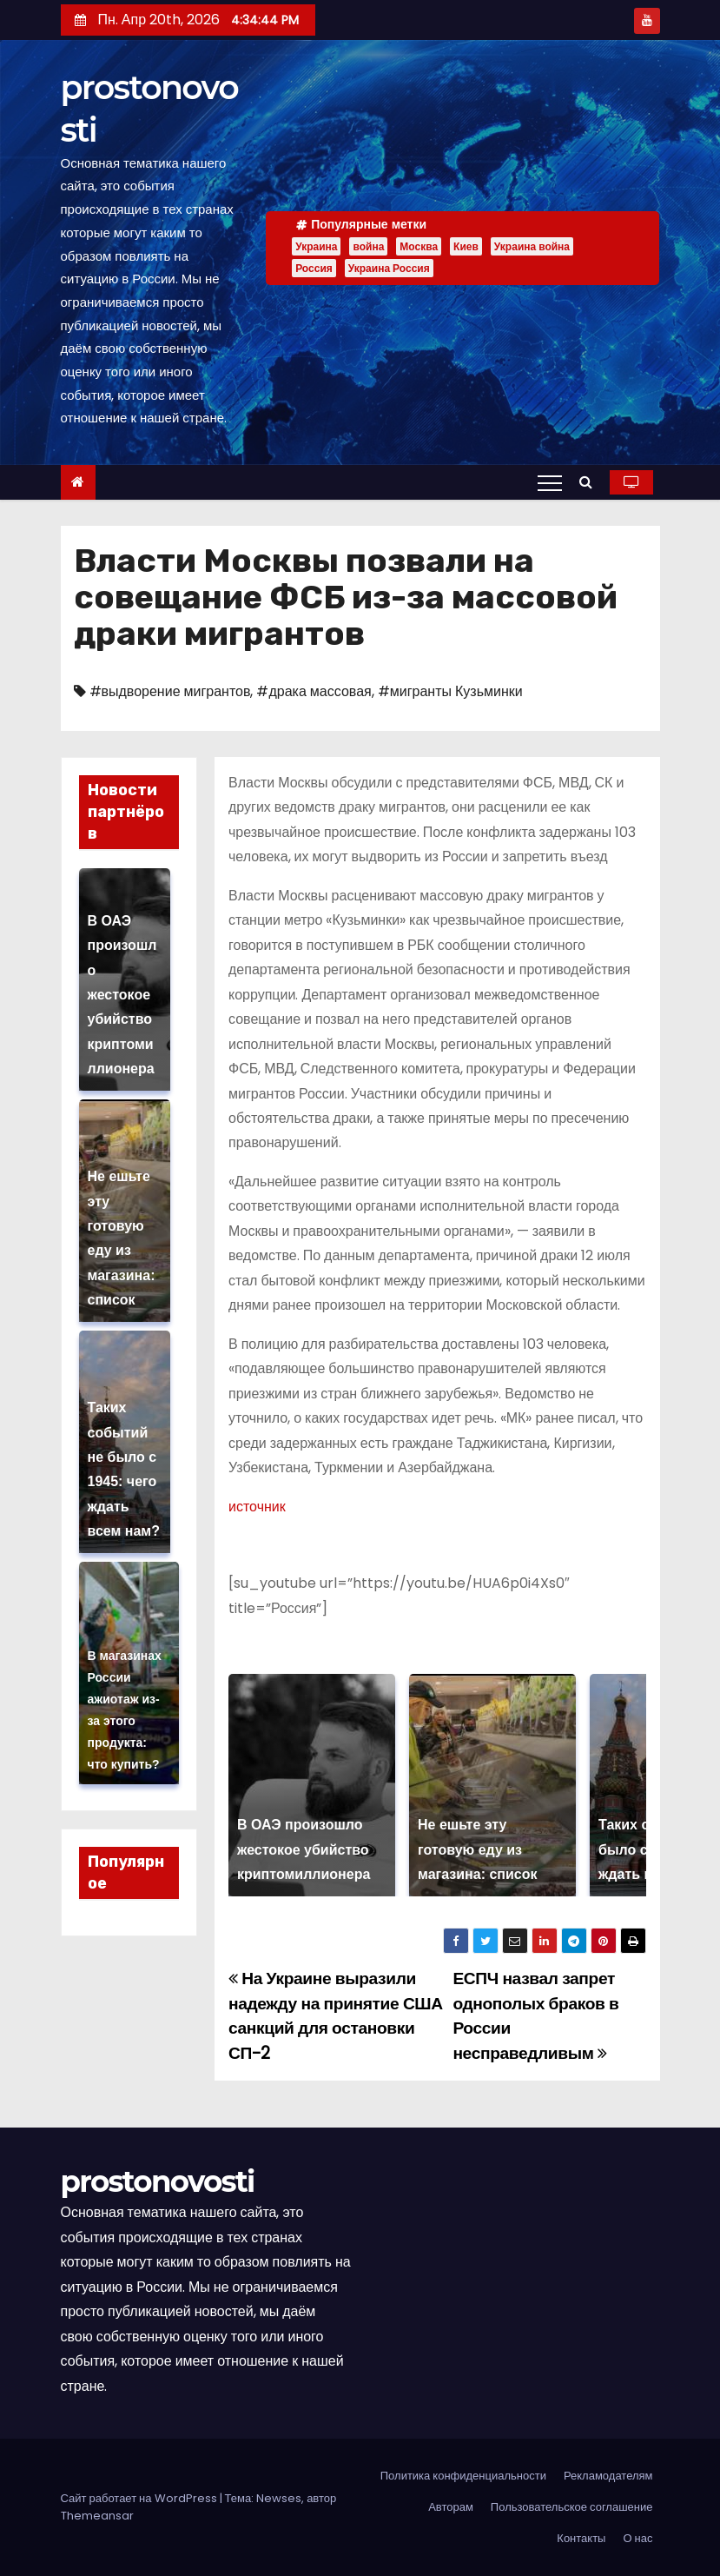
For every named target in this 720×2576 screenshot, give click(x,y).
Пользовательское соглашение (572, 2507)
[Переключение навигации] (550, 482)
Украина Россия (389, 268)
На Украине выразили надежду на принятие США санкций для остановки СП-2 (335, 2015)
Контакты (581, 2538)
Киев (466, 246)
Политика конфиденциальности (463, 2475)
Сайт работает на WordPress (140, 2498)
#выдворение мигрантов (170, 691)
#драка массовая (313, 691)
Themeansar (97, 2515)
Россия (314, 268)
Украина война (532, 246)
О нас (637, 2538)
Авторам (450, 2507)
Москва (419, 246)
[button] (590, 482)
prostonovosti (157, 2181)
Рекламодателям (608, 2475)
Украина (316, 246)
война (368, 246)
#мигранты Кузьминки (450, 691)
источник (257, 1507)
